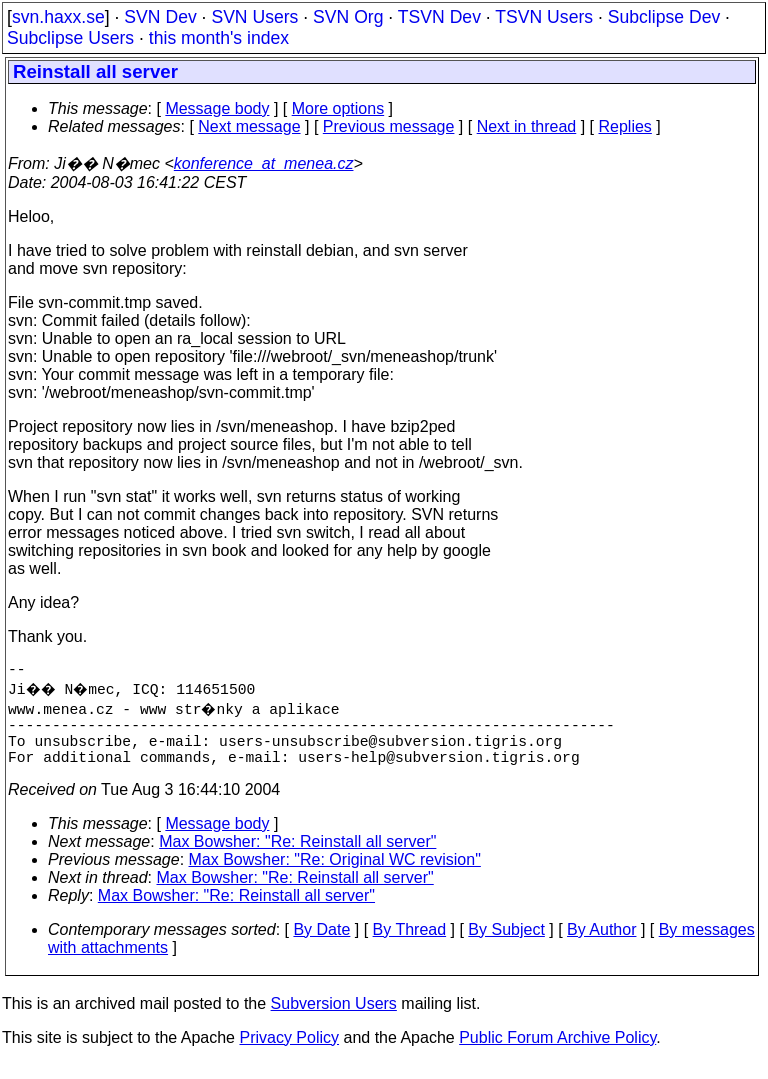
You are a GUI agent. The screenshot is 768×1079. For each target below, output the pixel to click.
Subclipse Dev (664, 17)
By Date (321, 945)
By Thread (410, 945)
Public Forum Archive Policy (557, 1053)
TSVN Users (544, 17)
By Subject (506, 945)
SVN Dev (160, 17)
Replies (625, 126)
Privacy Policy (289, 1053)
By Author (601, 945)
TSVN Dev (439, 17)
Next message (249, 126)
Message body (217, 108)
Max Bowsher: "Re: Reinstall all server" (297, 857)
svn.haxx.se (58, 17)
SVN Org (348, 17)
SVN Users (254, 17)
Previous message (389, 126)
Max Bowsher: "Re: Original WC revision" (335, 875)
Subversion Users (334, 1019)
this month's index (219, 38)
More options (338, 108)
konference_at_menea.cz (264, 163)
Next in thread (527, 126)
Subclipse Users (70, 38)
